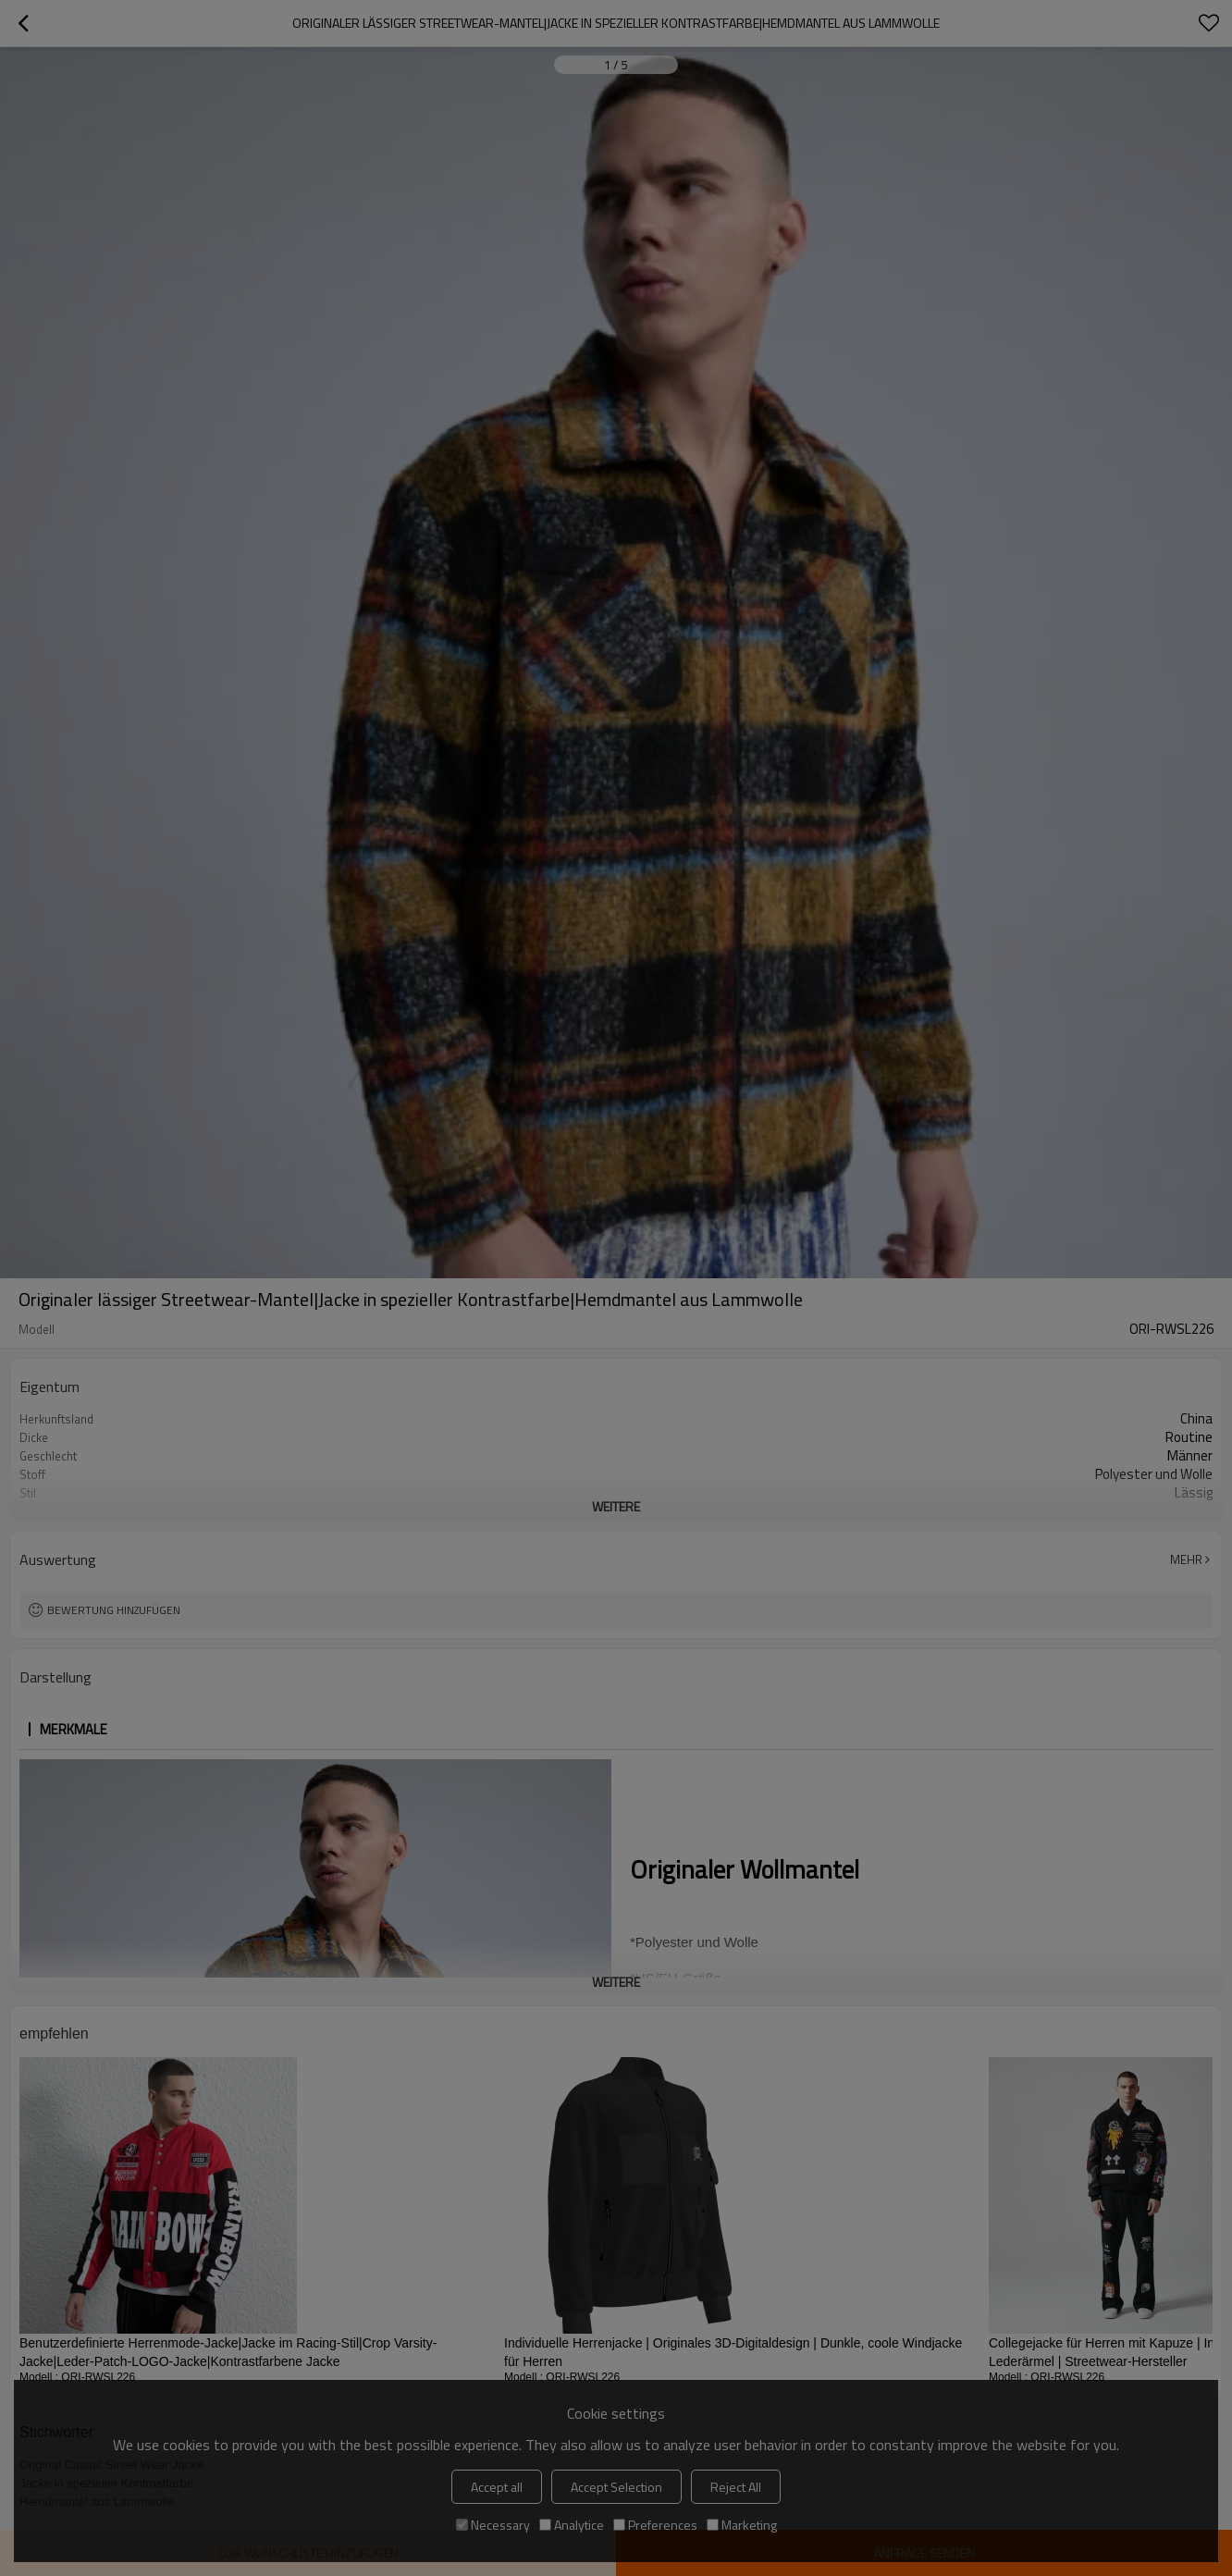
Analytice (571, 2524)
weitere (616, 1506)
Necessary (493, 2524)
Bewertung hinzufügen (113, 1610)
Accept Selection (616, 2486)
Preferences (655, 2524)
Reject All (735, 2486)
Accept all (497, 2486)
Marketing (742, 2524)
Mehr (1186, 1559)
